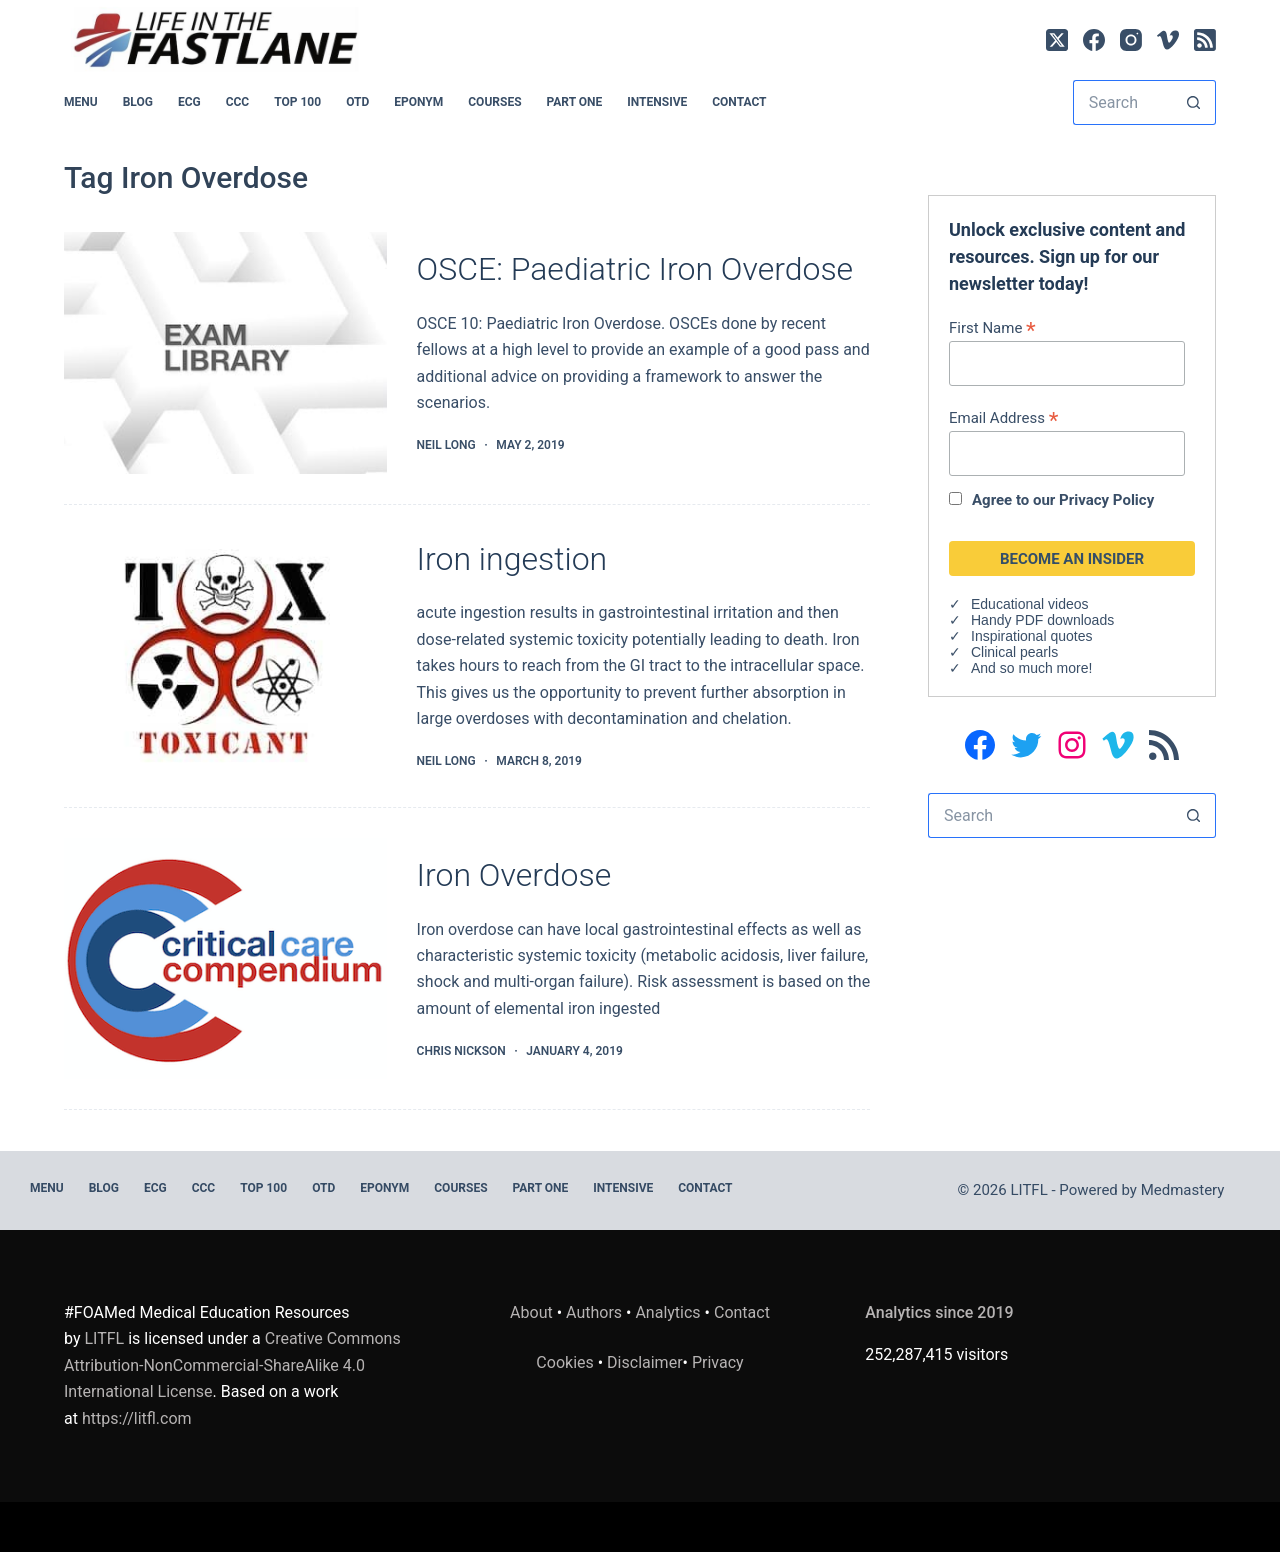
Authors (594, 1312)
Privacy (718, 1362)
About (531, 1312)
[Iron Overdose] (225, 959)
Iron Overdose (514, 875)
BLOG (138, 102)
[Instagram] (1131, 40)
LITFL (104, 1338)
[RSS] (1205, 40)
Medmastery (1183, 1190)
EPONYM (418, 102)
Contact (739, 102)
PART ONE (575, 102)
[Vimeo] (1168, 40)
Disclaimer (644, 1362)
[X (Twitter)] (1057, 40)
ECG (189, 102)
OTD (357, 102)
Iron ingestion (512, 559)
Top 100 (297, 102)
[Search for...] (1122, 102)
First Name (992, 327)
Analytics (667, 1312)
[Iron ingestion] (225, 656)
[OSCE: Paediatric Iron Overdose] (225, 353)
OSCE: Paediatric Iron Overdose (635, 269)
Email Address (1003, 417)
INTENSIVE (657, 102)
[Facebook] (1094, 40)
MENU (81, 102)
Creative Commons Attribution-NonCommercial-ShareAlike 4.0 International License (232, 1365)
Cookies (566, 1362)
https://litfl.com (137, 1418)
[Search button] (1193, 102)
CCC (238, 102)
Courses (494, 102)
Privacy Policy (1106, 500)
